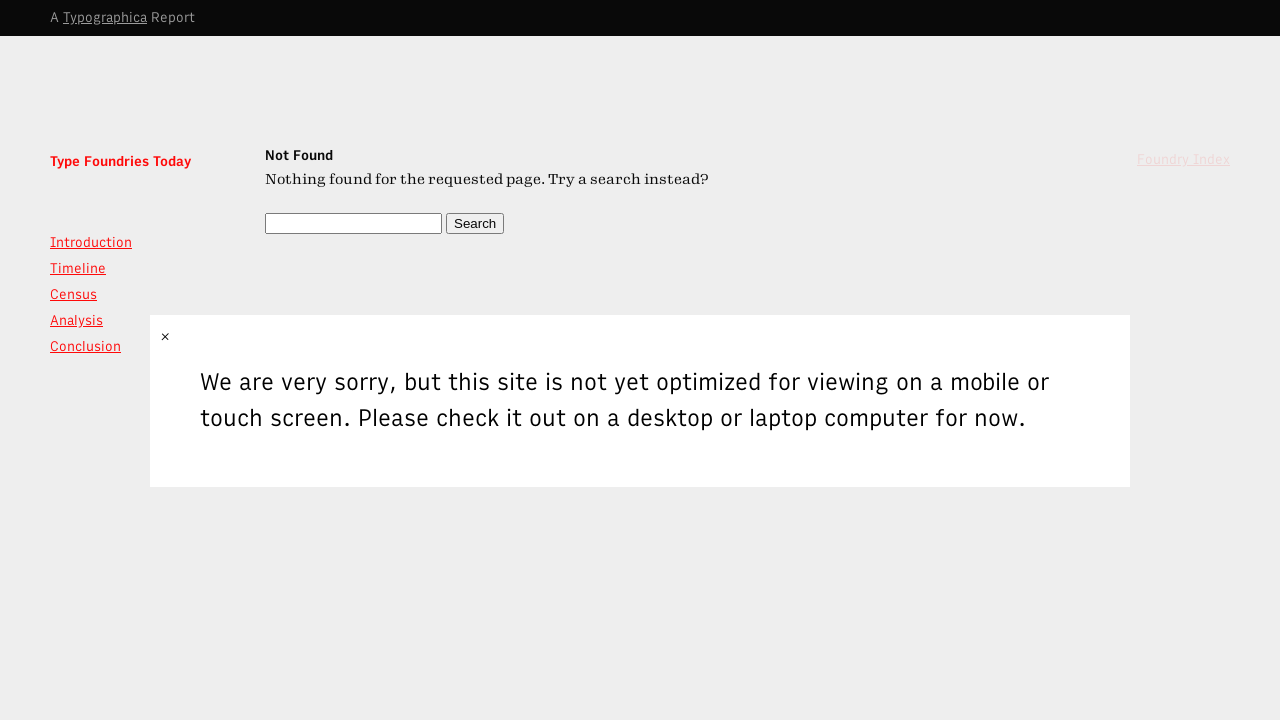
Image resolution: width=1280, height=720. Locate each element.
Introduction (91, 242)
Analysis (76, 320)
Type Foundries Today (120, 161)
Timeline (78, 268)
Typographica (105, 17)
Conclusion (85, 346)
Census (73, 294)
